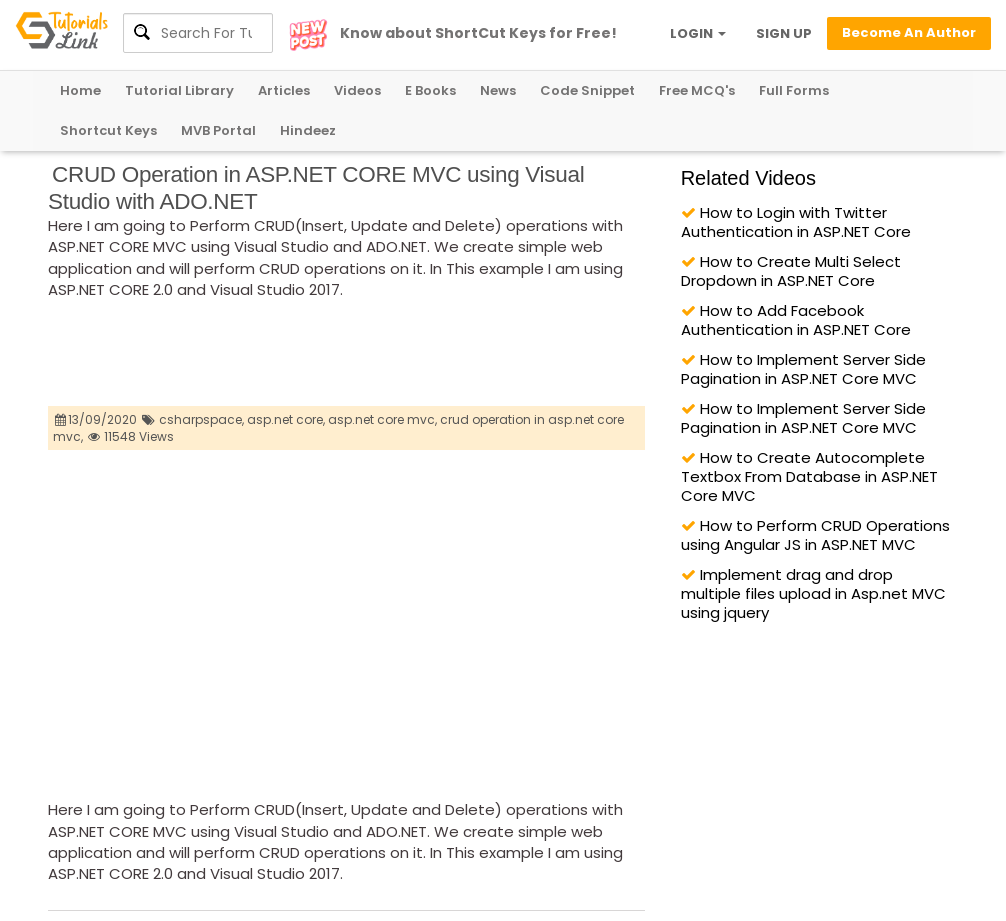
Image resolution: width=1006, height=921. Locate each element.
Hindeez (308, 130)
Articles (284, 90)
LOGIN (698, 33)
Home (80, 90)
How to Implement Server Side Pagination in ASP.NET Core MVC (803, 369)
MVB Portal (218, 130)
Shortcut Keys (108, 130)
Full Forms (794, 90)
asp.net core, (286, 419)
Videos (357, 90)
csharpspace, (201, 419)
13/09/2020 (96, 419)
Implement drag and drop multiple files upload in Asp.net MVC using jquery (813, 593)
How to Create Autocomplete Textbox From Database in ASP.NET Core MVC (809, 476)
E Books (430, 90)
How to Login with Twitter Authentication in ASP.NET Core (796, 222)
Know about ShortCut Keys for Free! (478, 33)
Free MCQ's (697, 90)
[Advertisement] (412, 356)
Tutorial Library (179, 90)
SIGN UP (784, 33)
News (498, 90)
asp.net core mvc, (382, 419)
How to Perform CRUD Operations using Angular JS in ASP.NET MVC (815, 535)
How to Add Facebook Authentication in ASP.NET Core (796, 320)
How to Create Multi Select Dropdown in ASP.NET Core (791, 271)
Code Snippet (587, 90)
